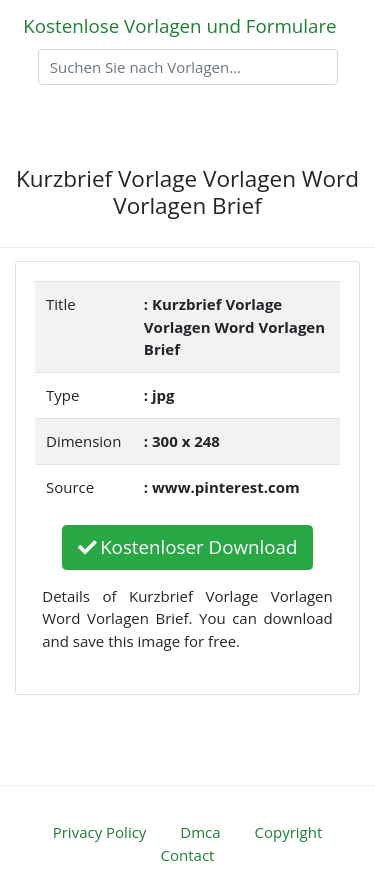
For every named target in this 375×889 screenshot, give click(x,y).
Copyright (289, 832)
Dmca (200, 832)
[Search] (188, 67)
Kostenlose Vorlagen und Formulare (179, 25)
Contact (188, 855)
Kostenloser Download (188, 546)
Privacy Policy (100, 832)
